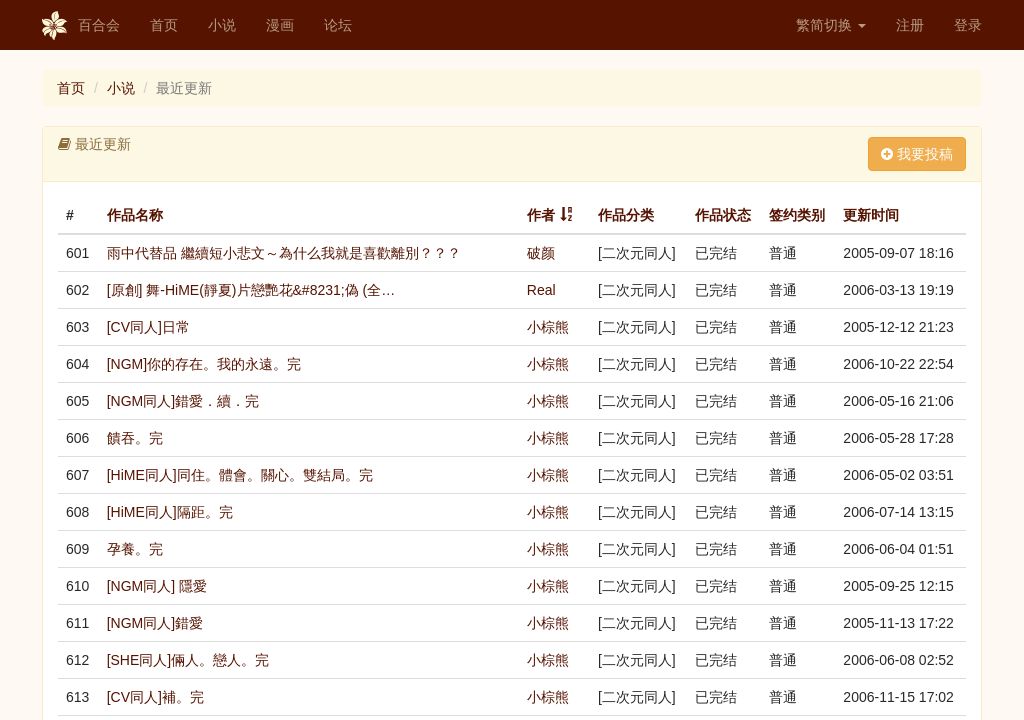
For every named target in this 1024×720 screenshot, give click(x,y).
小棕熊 (548, 327)
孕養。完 (135, 549)
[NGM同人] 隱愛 (157, 586)
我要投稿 (917, 154)
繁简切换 (831, 25)
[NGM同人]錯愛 (155, 623)
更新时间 (871, 215)
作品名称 (135, 215)
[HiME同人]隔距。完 (170, 512)
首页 (164, 25)
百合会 (81, 26)
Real (541, 290)
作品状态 (723, 215)
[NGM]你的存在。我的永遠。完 (204, 364)
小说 (222, 25)
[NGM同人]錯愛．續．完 (183, 401)
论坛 (338, 25)
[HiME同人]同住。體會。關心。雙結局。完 (240, 475)
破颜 (541, 253)
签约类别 (797, 215)
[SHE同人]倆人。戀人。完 (188, 660)
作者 (541, 215)
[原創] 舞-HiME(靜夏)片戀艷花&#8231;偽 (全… (251, 290)
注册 (910, 25)
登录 (968, 25)
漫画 (280, 25)
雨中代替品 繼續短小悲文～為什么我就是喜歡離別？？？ (284, 253)
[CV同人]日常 (148, 327)
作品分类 (626, 215)
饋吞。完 (135, 438)
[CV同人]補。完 (155, 697)
